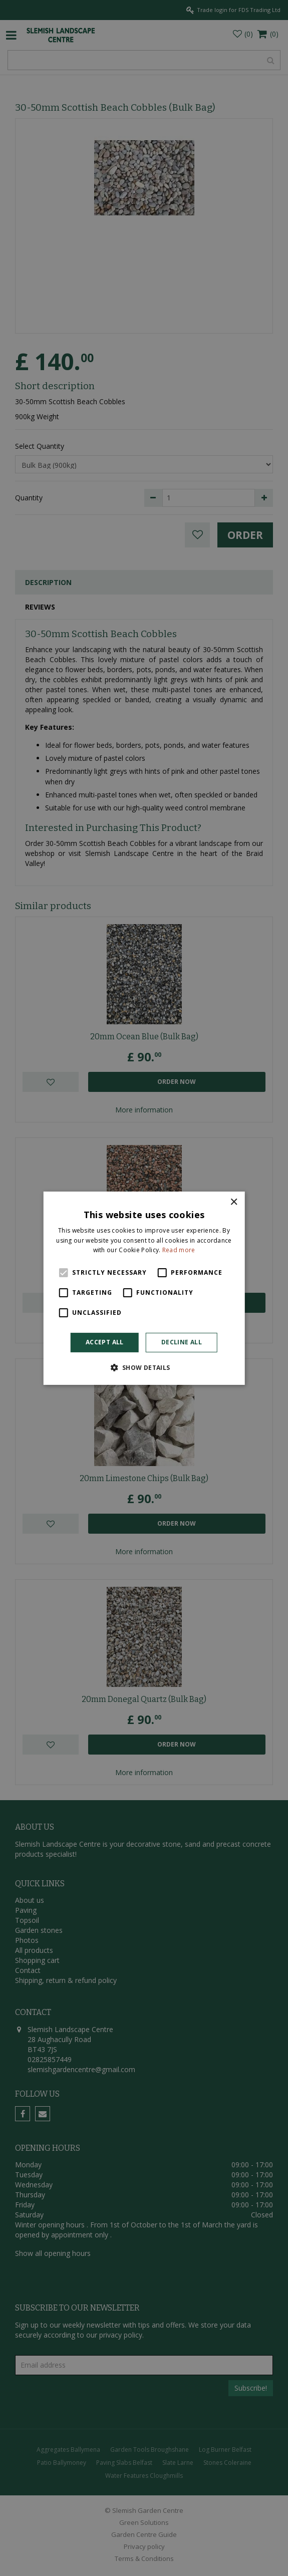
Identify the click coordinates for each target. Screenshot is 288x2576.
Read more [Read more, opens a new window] (178, 1250)
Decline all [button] (181, 1342)
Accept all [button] (105, 1342)
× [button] (233, 1202)
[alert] (144, 1288)
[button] (144, 1367)
